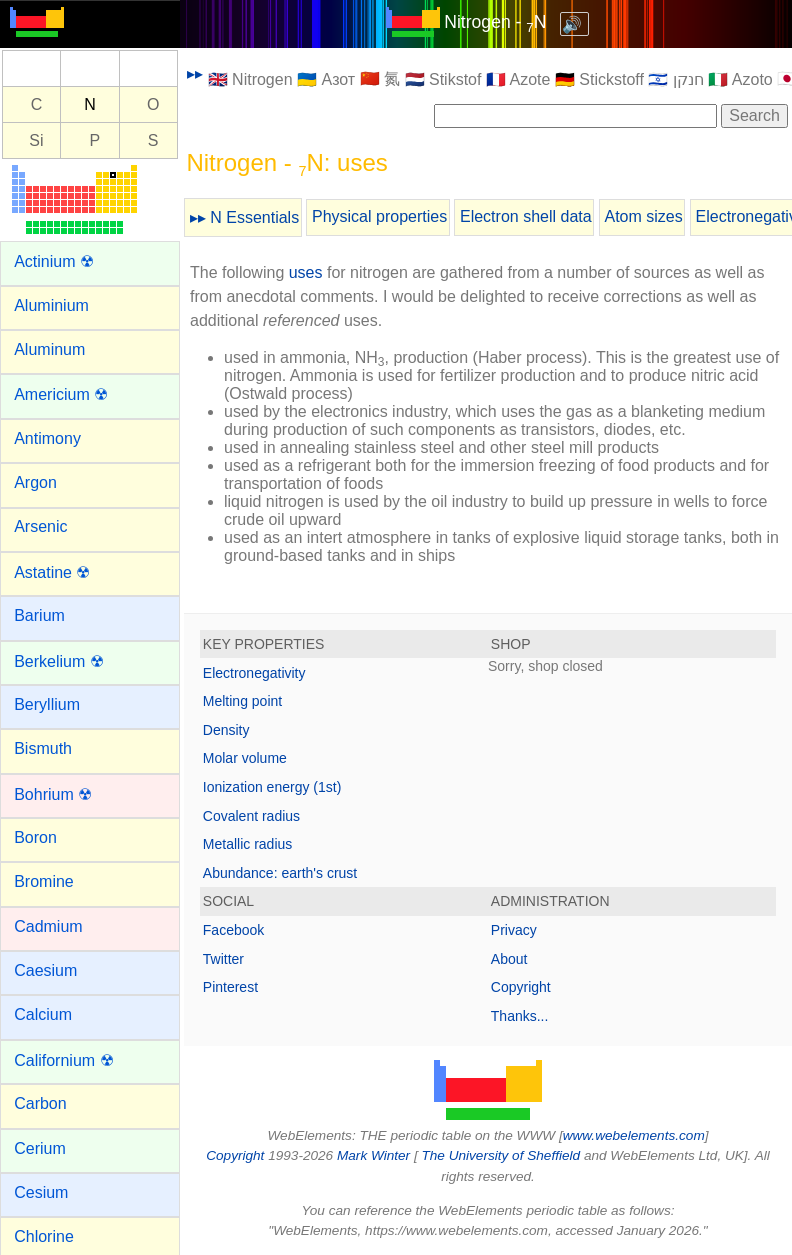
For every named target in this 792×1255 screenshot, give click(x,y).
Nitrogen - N (495, 22)
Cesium (41, 1192)
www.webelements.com (634, 1135)
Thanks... (520, 1016)
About (509, 959)
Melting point (242, 701)
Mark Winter (373, 1155)
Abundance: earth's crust (280, 873)
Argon (35, 482)
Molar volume (245, 758)
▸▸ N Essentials (244, 217)
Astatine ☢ (52, 572)
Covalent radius (251, 816)
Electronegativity (254, 673)
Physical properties (379, 216)
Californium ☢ (63, 1060)
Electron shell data (526, 216)
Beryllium (47, 704)
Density (226, 730)
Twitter (223, 959)
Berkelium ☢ (59, 661)
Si (36, 140)
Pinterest (230, 987)
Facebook (233, 930)
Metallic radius (247, 844)
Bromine (44, 881)
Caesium (45, 970)
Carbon (40, 1103)
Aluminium (51, 305)
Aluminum (49, 349)
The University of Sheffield (502, 1155)
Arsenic (40, 526)
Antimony (47, 438)
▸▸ (195, 73)
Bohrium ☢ (53, 794)
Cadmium (48, 926)
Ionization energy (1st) (272, 787)
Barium (39, 615)
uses (306, 272)
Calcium (43, 1014)
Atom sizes (643, 216)
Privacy (514, 930)
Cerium (40, 1148)
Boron (35, 837)
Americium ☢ (61, 394)
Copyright (521, 987)
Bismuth (43, 748)
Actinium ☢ (54, 261)
